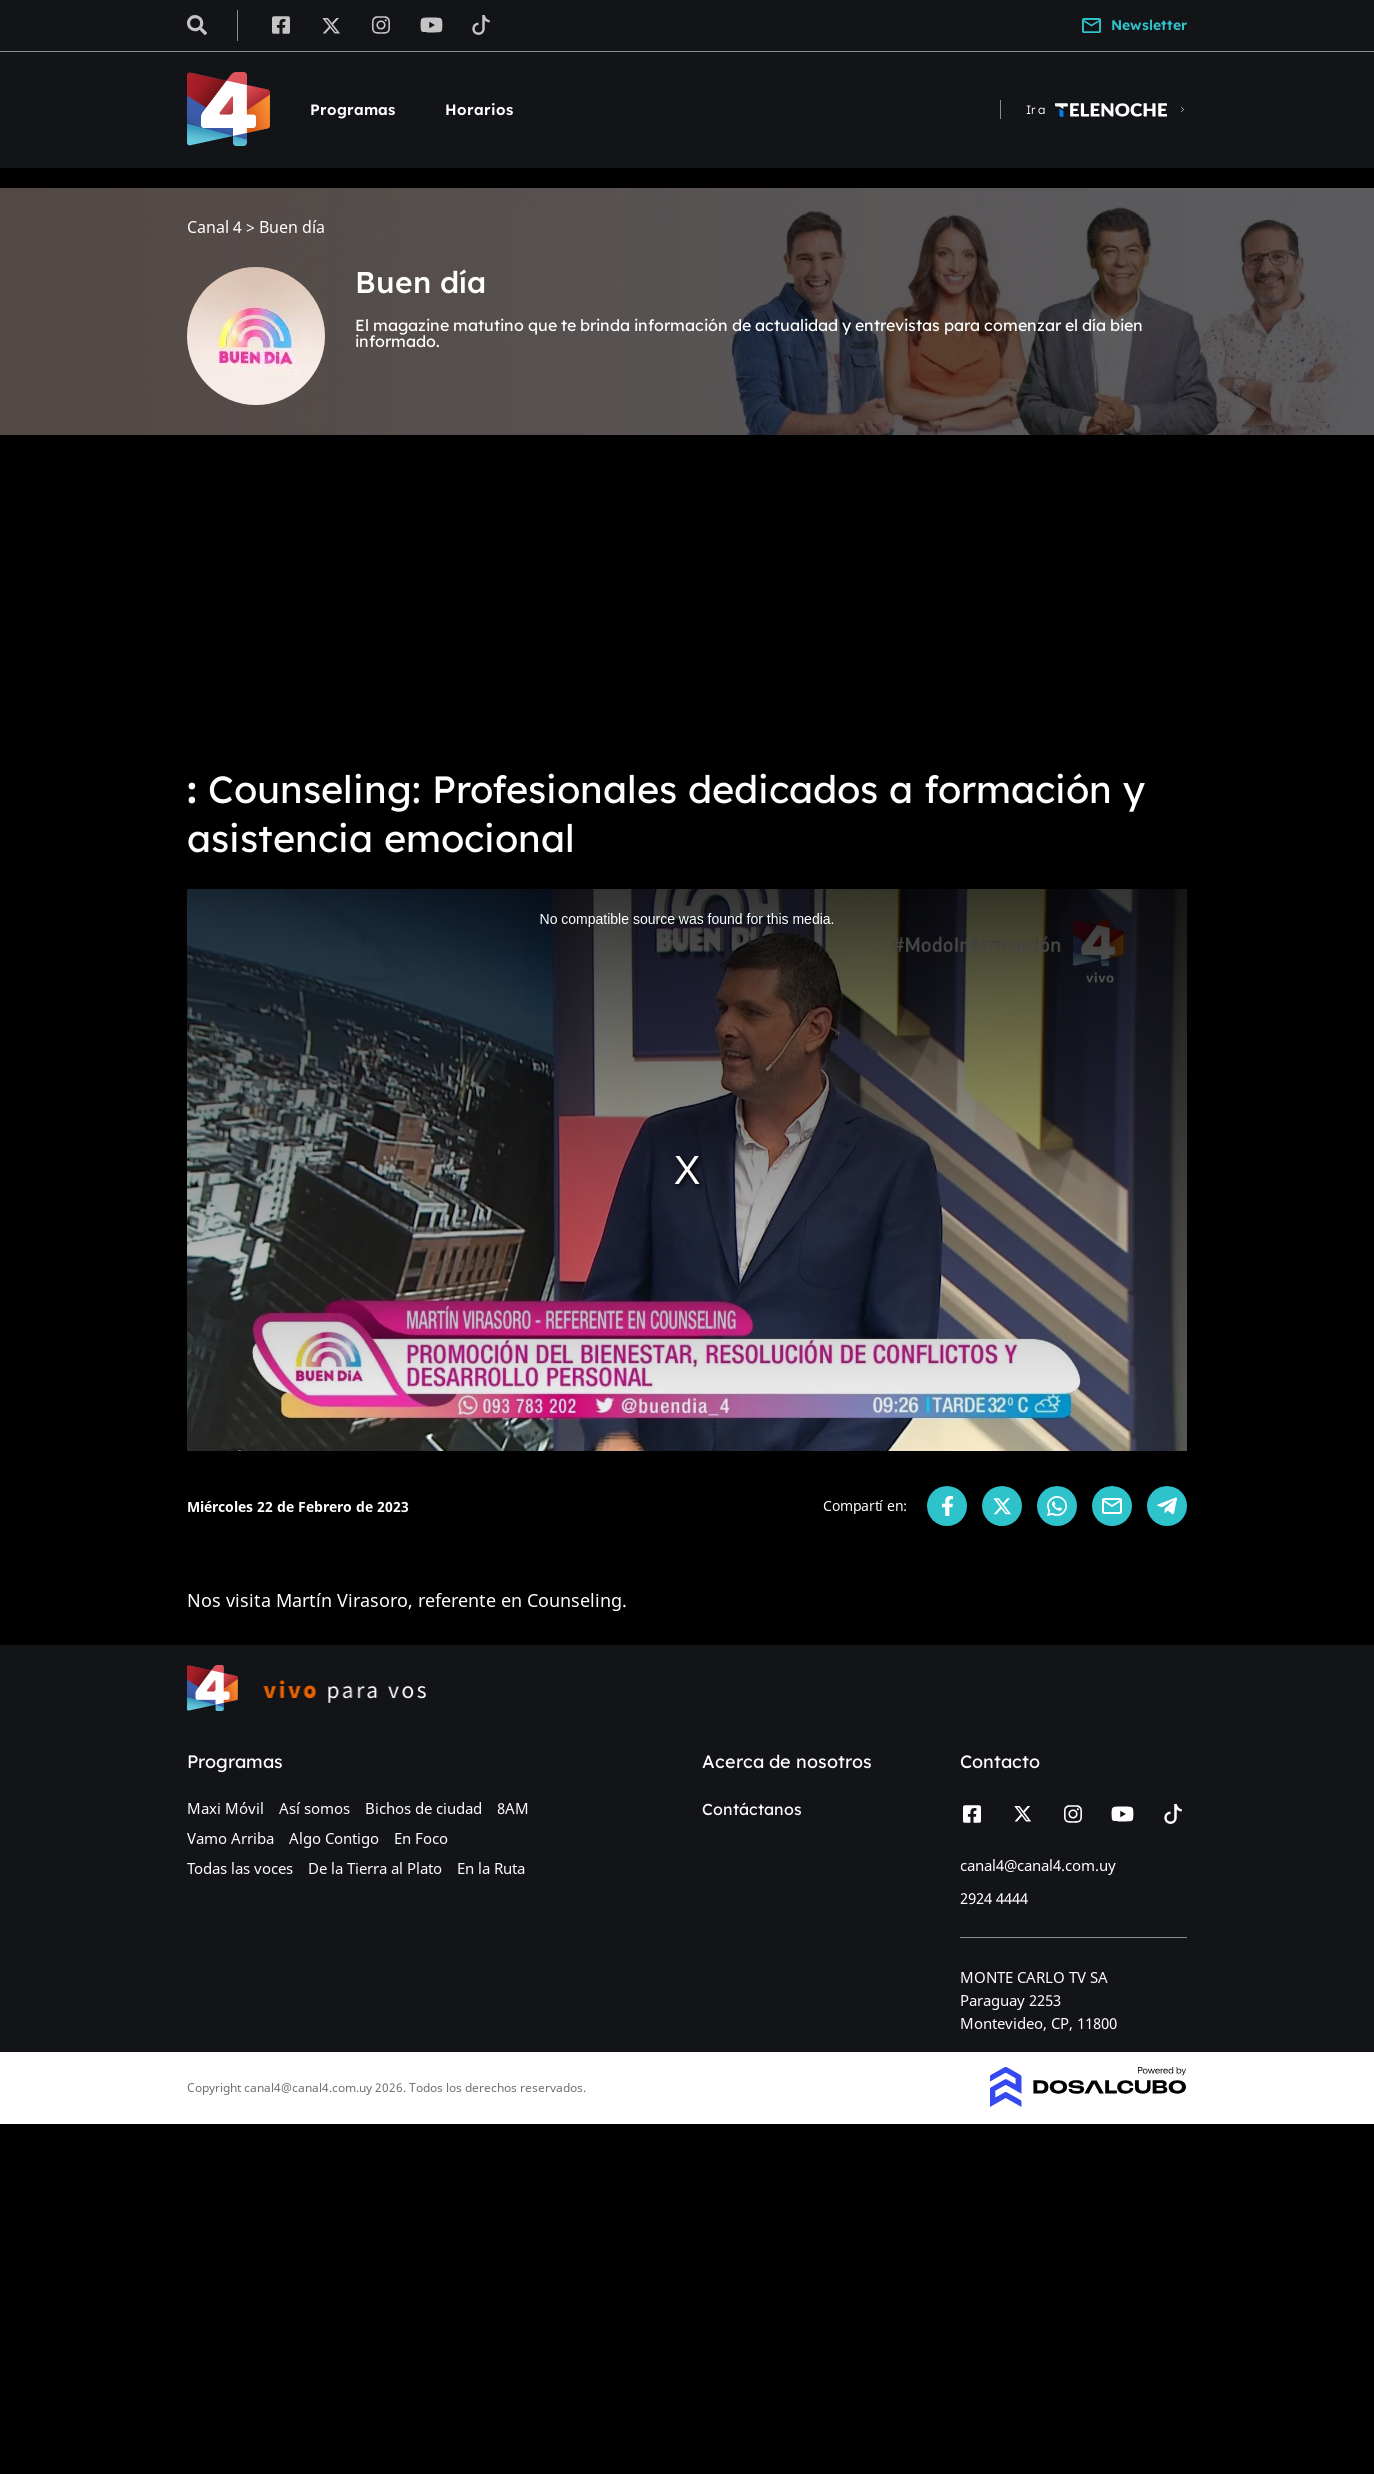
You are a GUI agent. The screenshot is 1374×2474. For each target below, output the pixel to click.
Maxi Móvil (225, 1808)
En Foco (421, 1838)
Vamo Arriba (230, 1838)
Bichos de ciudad (423, 1808)
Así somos (314, 1808)
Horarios (479, 109)
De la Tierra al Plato (375, 1868)
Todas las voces (240, 1868)
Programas (352, 109)
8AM (513, 1808)
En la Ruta (491, 1868)
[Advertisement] (687, 600)
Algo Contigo (334, 1838)
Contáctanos (752, 1809)
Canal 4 (214, 227)
